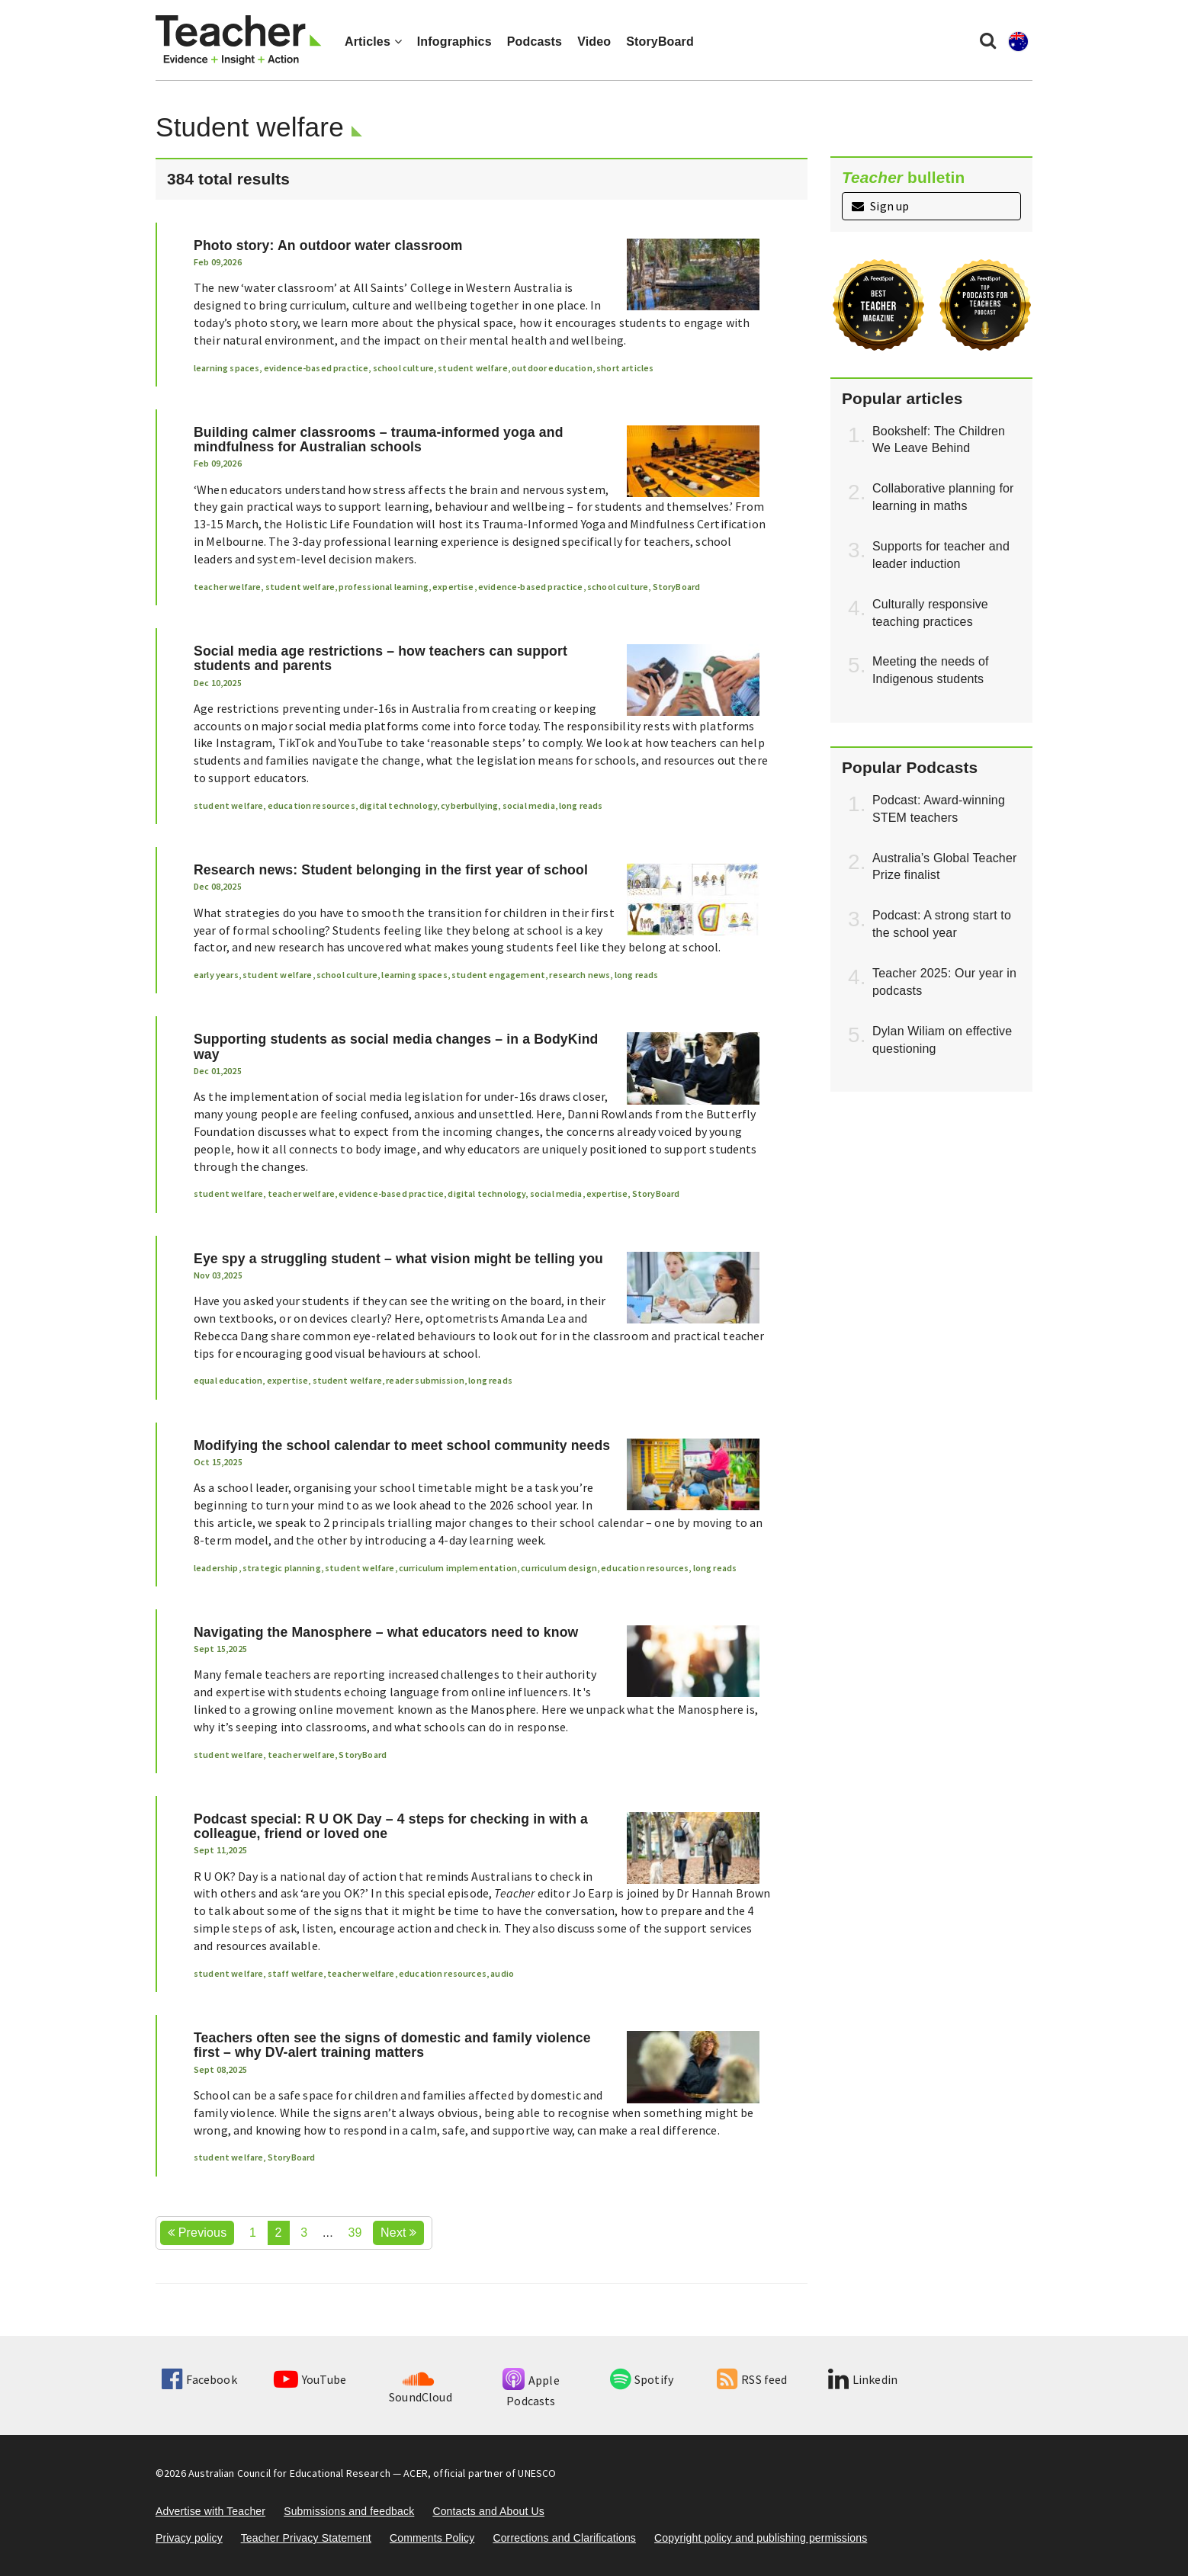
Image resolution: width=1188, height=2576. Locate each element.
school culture (403, 368)
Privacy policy (189, 2538)
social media (528, 805)
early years (216, 974)
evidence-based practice (316, 368)
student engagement (498, 974)
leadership (216, 1568)
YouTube (310, 2379)
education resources (311, 805)
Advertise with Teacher (210, 2511)
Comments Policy (432, 2538)
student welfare (472, 368)
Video (594, 41)
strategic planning (281, 1568)
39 (354, 2232)
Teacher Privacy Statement (306, 2538)
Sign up (880, 205)
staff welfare (295, 1973)
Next (398, 2232)
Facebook (199, 2379)
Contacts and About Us (488, 2511)
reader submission (425, 1380)
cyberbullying (469, 805)
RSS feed (752, 2379)
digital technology (398, 805)
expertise (453, 586)
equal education (228, 1380)
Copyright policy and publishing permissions (760, 2538)
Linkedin (862, 2379)
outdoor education (552, 368)
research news (579, 974)
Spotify (641, 2379)
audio (502, 1973)
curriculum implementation (458, 1568)
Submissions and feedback (349, 2511)
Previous (197, 2232)
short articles (624, 368)
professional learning (383, 586)
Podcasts (534, 41)
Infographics (454, 41)
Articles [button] (373, 41)
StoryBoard (660, 41)
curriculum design (559, 1568)
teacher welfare (227, 586)
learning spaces (226, 368)
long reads (581, 805)
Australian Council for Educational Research (289, 2473)
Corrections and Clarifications (564, 2538)
